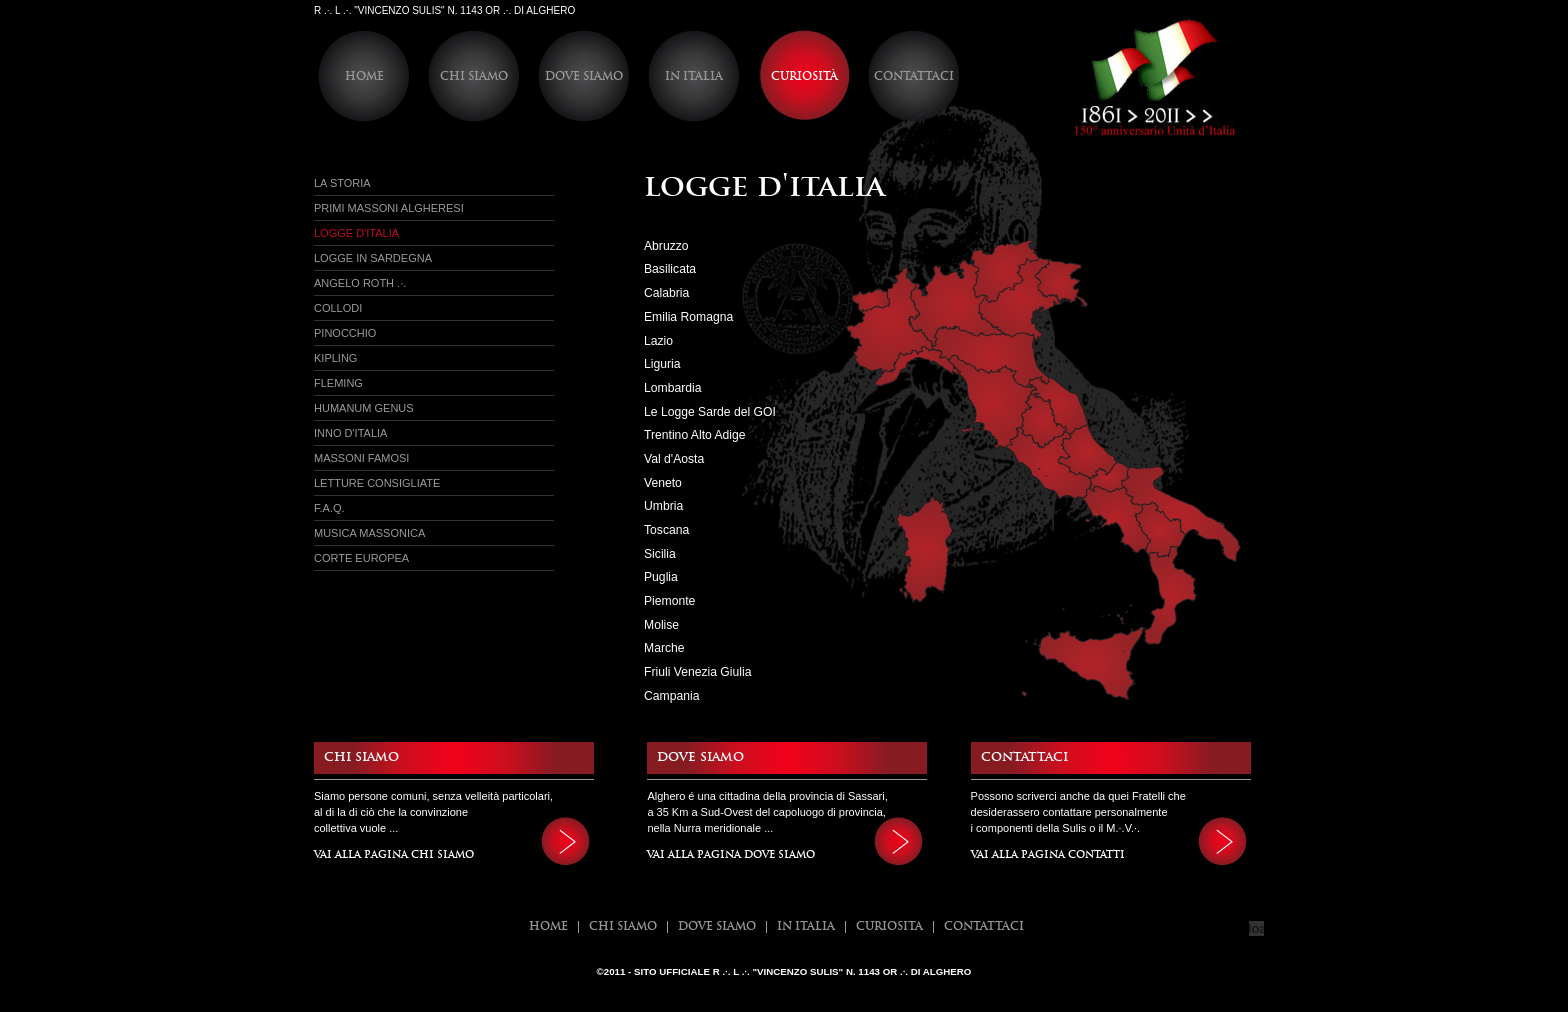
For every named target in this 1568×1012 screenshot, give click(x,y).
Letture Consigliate (377, 483)
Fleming (338, 383)
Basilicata (670, 269)
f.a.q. (329, 508)
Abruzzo (666, 246)
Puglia (661, 577)
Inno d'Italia (350, 433)
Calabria (666, 293)
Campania (671, 696)
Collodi (338, 308)
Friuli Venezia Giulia (697, 672)
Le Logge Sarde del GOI (710, 412)
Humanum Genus (364, 408)
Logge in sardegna (373, 258)
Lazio (658, 341)
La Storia (342, 183)
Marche (664, 648)
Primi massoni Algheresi (389, 208)
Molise (661, 625)
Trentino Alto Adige (695, 435)
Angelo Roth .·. (360, 283)
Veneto (663, 483)
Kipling (335, 358)
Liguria (662, 364)
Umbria (663, 506)
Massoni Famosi (361, 458)
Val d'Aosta (674, 459)
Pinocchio (345, 333)
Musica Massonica (369, 533)
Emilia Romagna (688, 317)
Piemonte (669, 601)
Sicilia (660, 554)
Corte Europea (361, 558)
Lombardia (672, 388)
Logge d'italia (356, 233)
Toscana (666, 530)
